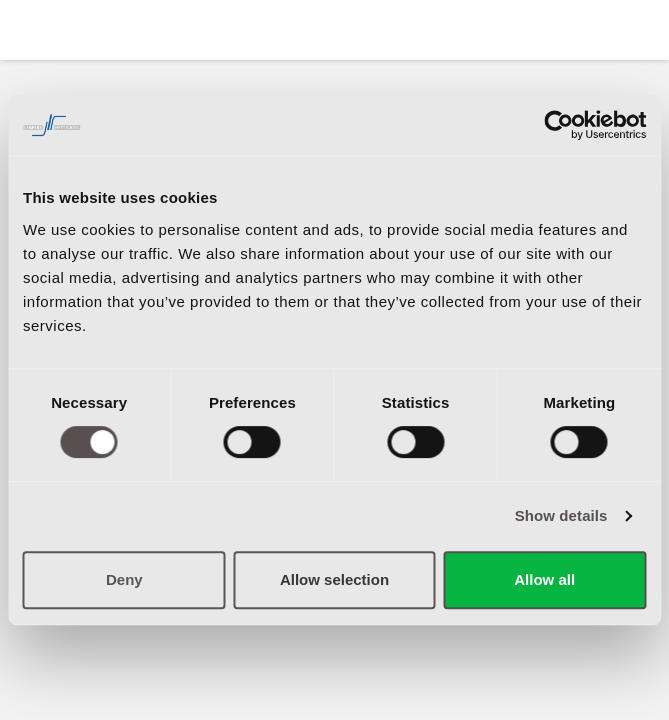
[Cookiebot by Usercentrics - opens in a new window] (558, 125)
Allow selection (334, 579)
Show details (561, 515)
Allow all (544, 579)
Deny (124, 579)
